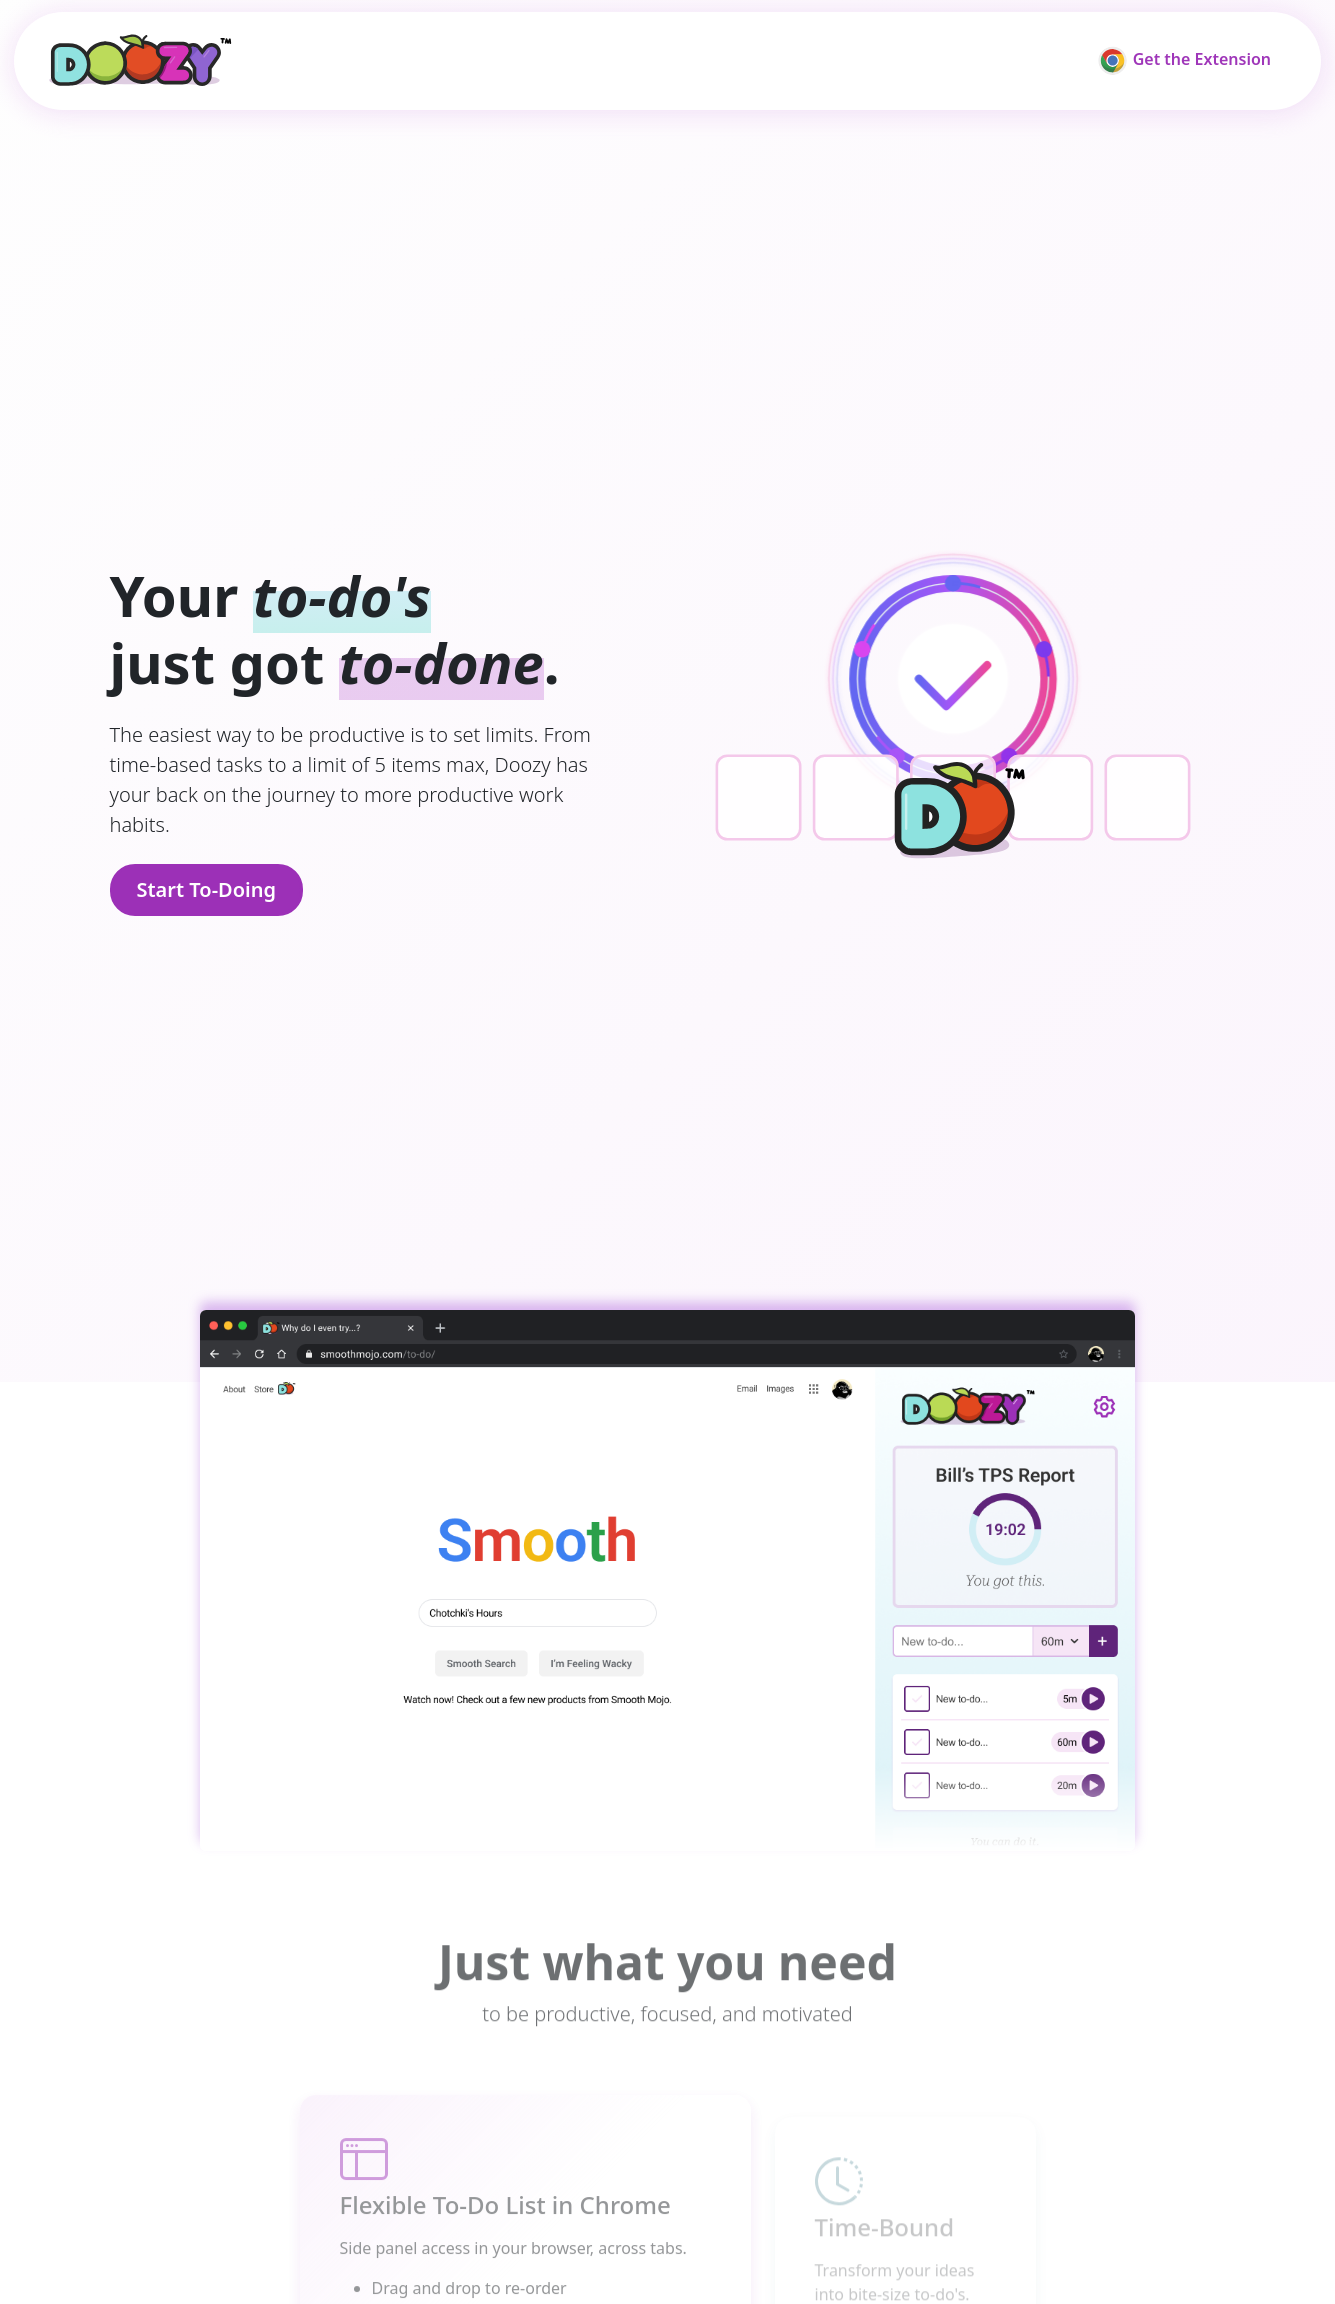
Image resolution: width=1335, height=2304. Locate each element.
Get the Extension (1184, 61)
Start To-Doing (206, 889)
